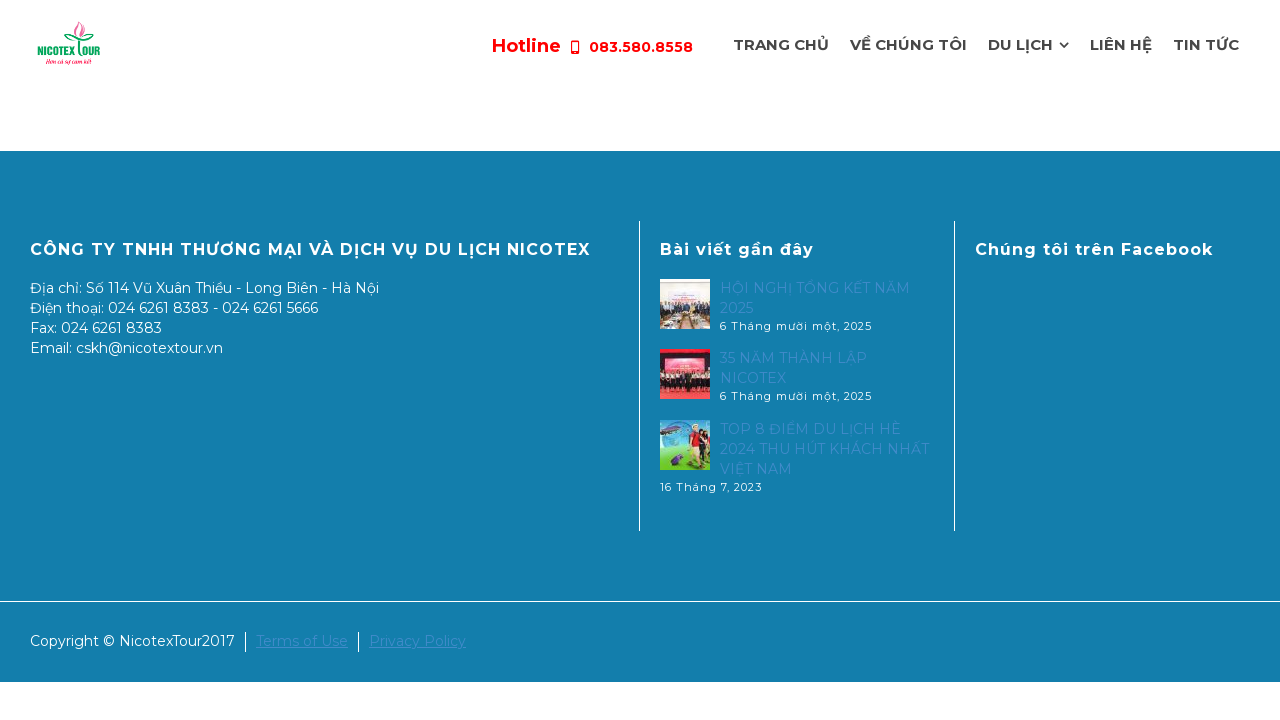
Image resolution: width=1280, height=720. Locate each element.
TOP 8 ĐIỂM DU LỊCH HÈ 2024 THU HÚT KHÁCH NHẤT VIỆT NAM (824, 449)
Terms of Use (302, 641)
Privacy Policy (417, 641)
